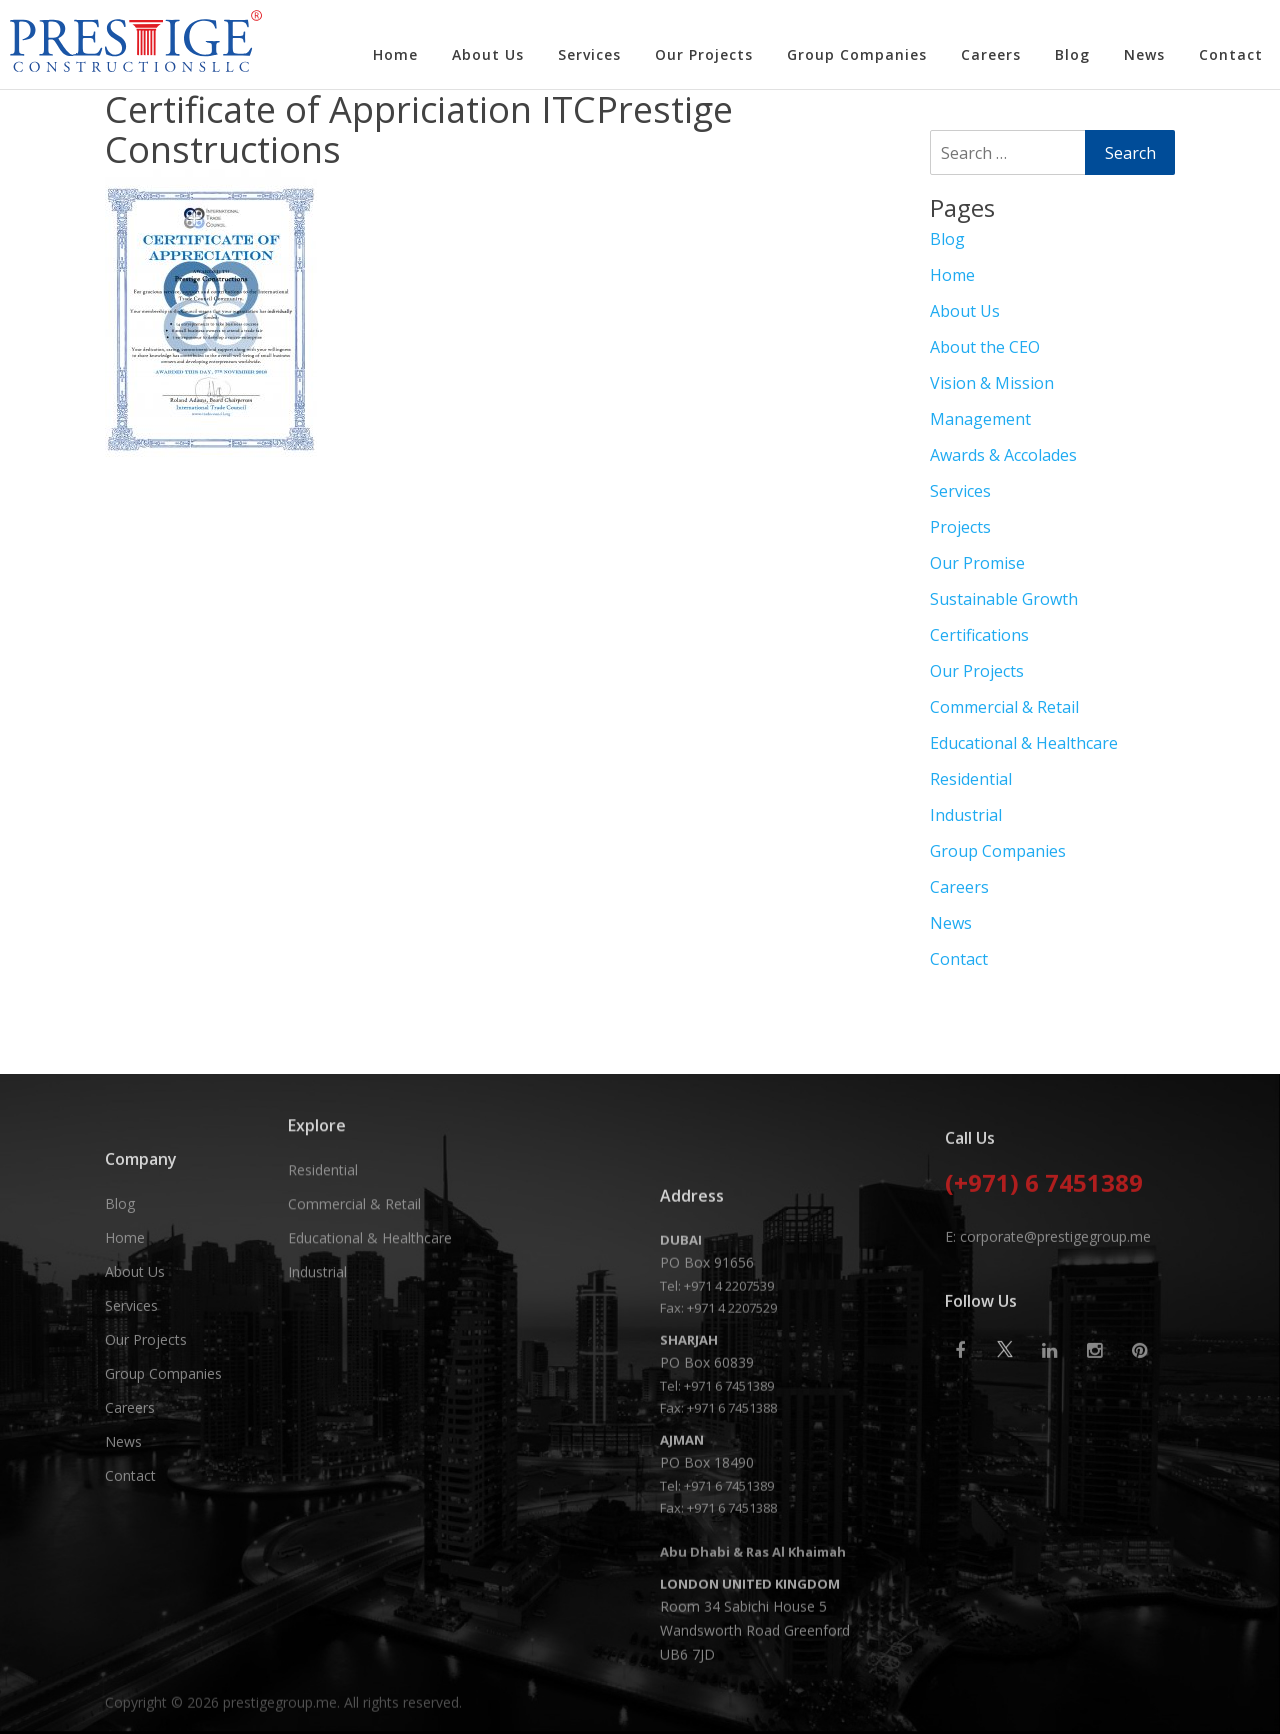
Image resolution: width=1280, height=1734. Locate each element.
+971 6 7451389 (729, 1576)
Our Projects (704, 54)
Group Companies (857, 54)
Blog (1072, 54)
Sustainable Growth (1004, 599)
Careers (991, 54)
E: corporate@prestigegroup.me (1048, 1323)
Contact (1231, 54)
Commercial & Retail (1004, 707)
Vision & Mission (992, 383)
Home (395, 54)
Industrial (966, 815)
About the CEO (985, 347)
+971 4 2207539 (729, 1476)
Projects (960, 527)
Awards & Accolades (1003, 455)
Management (980, 419)
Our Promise (977, 563)
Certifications (979, 635)
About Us (488, 54)
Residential (971, 779)
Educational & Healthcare (1024, 743)
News (1144, 54)
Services (589, 54)
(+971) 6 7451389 (1044, 1272)
